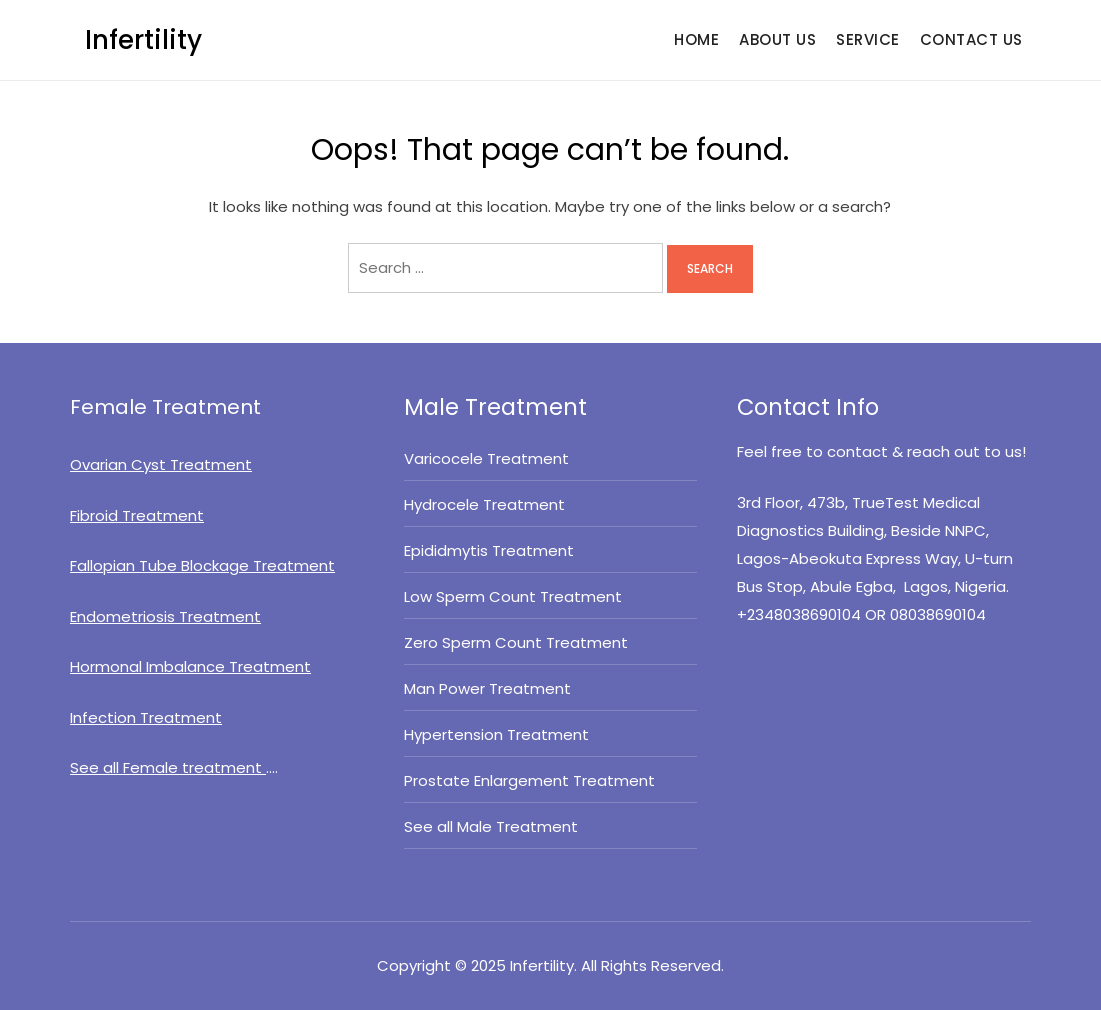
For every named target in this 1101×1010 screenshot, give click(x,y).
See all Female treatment (168, 767)
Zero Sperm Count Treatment (516, 642)
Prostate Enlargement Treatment (529, 780)
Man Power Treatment (487, 688)
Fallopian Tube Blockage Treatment (202, 565)
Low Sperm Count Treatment (513, 596)
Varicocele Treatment (486, 458)
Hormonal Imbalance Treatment (190, 666)
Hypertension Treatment (496, 734)
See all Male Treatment (493, 826)
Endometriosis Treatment (165, 616)
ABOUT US (777, 39)
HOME (696, 39)
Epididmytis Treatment (489, 550)
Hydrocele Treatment (484, 504)
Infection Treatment (146, 717)
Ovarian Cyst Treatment (161, 464)
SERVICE (868, 39)
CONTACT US (971, 39)
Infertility (143, 40)
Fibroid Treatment (137, 515)
